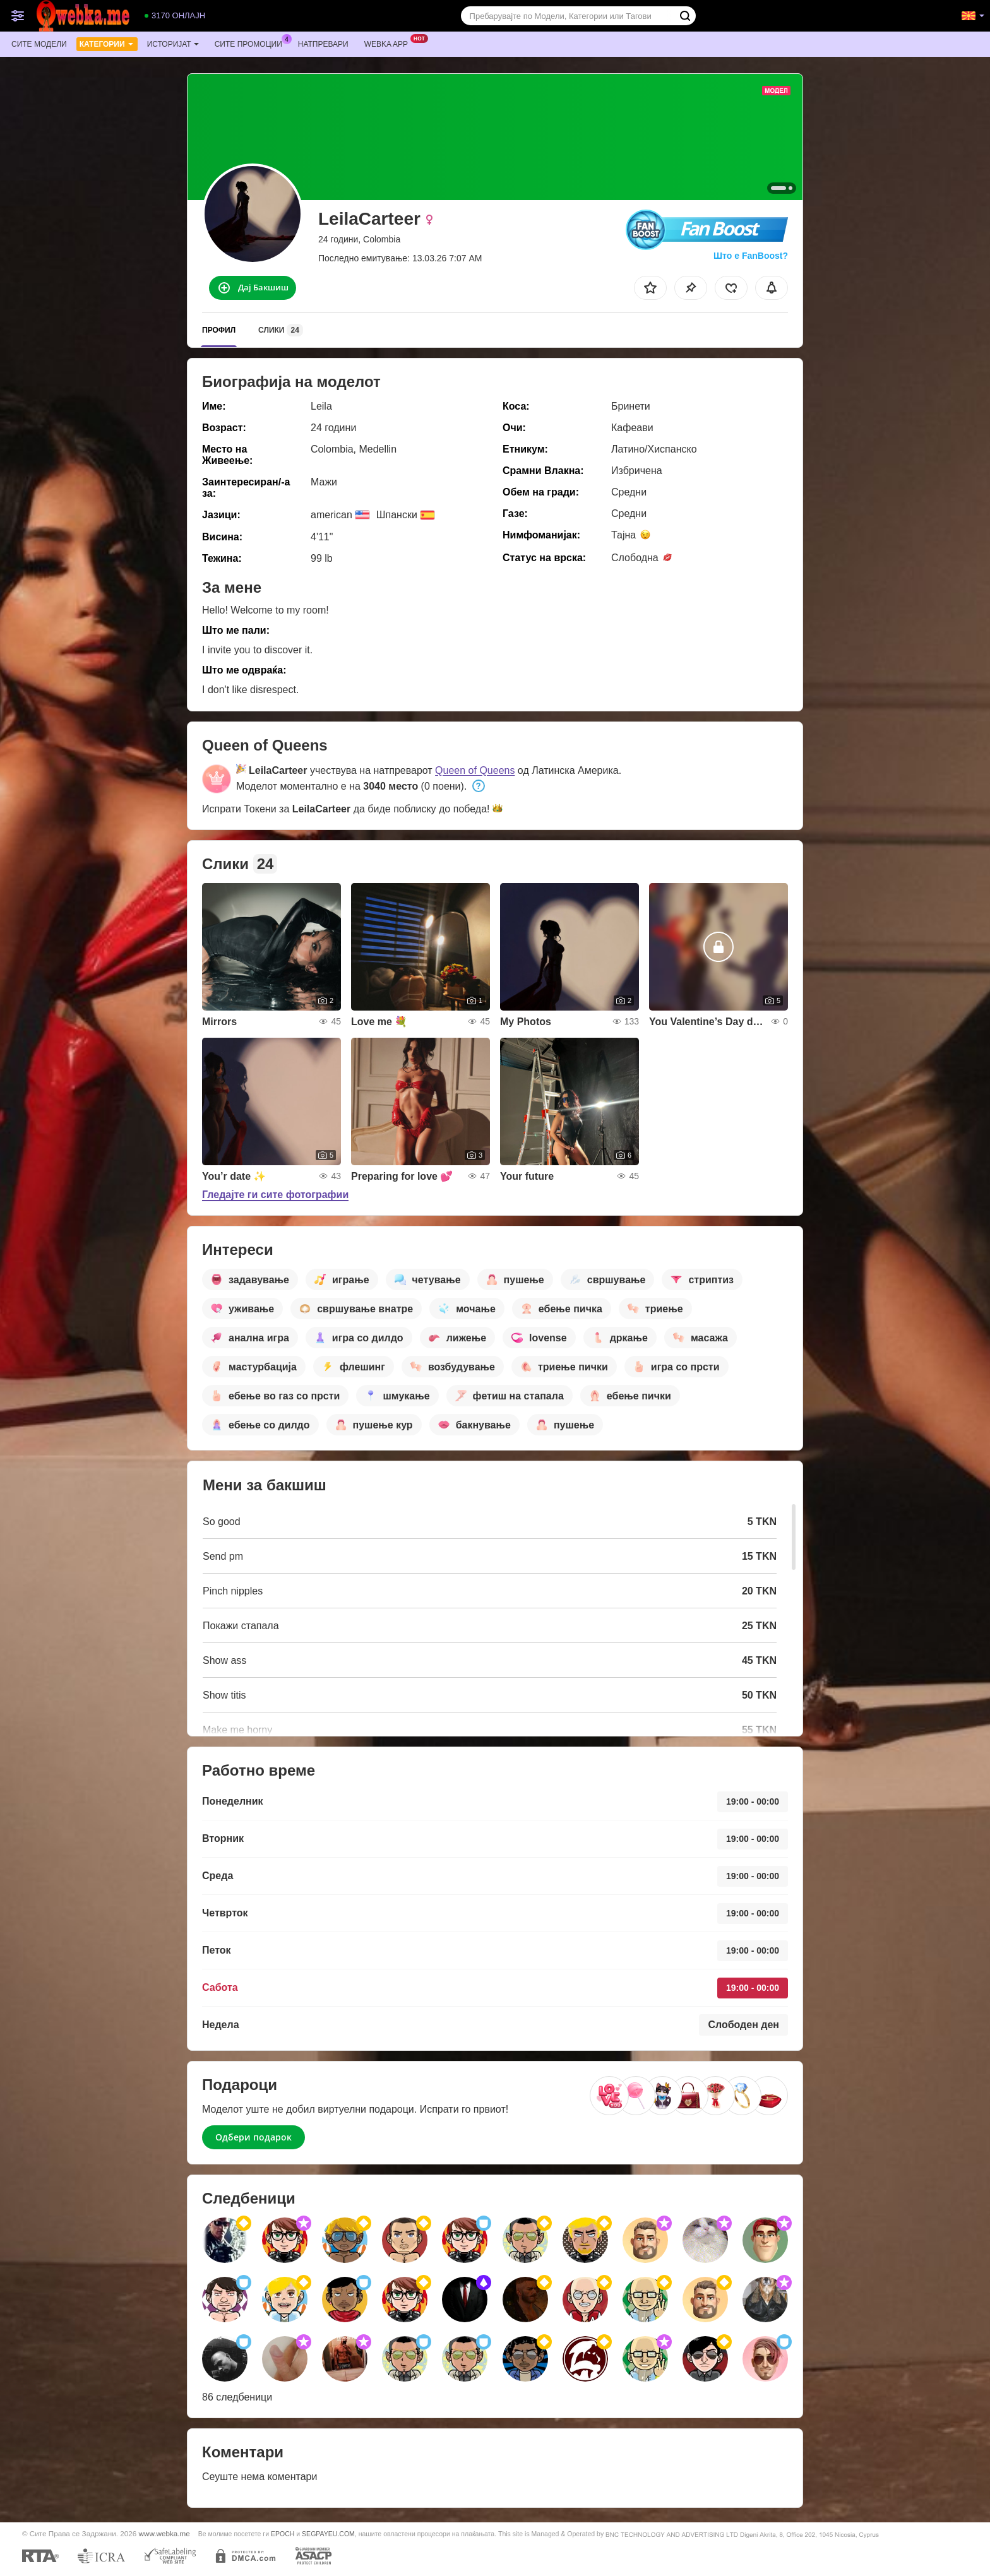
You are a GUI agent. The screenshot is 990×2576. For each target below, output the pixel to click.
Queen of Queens (475, 770)
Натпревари (323, 44)
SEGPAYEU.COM (328, 2533)
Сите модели (39, 44)
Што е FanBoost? (750, 256)
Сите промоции (252, 43)
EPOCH (282, 2533)
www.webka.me (164, 2533)
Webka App (389, 43)
